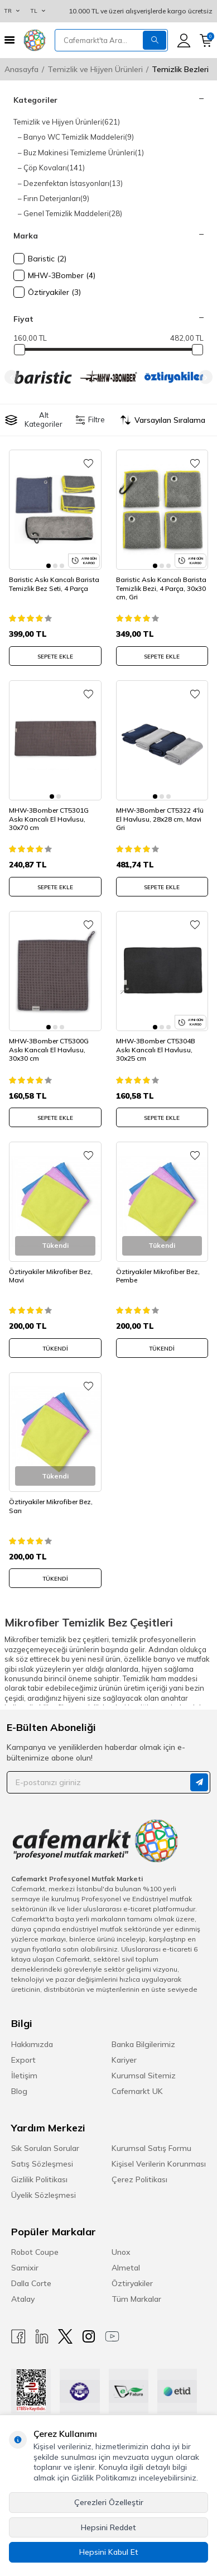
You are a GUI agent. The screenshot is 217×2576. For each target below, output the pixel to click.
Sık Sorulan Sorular (45, 2148)
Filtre (90, 419)
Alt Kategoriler (33, 419)
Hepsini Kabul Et (108, 2552)
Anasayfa (21, 69)
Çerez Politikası (139, 2179)
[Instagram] (88, 2336)
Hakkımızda (32, 2044)
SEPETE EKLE (55, 656)
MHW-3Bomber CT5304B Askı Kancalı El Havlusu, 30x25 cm (155, 1049)
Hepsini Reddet (108, 2527)
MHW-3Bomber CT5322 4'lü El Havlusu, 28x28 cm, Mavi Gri (160, 819)
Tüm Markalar (136, 2299)
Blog (19, 2091)
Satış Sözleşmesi (42, 2164)
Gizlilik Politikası (39, 2179)
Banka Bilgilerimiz (143, 2044)
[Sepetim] (206, 40)
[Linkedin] (42, 2336)
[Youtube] (112, 2336)
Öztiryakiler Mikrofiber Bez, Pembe (158, 1276)
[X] (65, 2336)
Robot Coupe (35, 2252)
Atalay (23, 2299)
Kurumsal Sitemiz (144, 2076)
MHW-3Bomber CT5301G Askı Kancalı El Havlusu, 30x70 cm (49, 819)
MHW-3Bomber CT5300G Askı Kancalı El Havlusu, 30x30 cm (49, 1049)
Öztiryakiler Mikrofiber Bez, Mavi (51, 1276)
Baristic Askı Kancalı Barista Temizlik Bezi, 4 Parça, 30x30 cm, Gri (161, 588)
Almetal (126, 2268)
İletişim (24, 2076)
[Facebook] (18, 2336)
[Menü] (9, 40)
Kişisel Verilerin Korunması (159, 2164)
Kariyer (124, 2060)
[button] (11, 377)
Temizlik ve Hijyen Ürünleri (95, 69)
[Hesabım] (184, 40)
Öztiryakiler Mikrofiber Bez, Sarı (51, 1506)
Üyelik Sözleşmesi (43, 2195)
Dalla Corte (31, 2283)
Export (23, 2060)
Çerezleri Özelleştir (108, 2502)
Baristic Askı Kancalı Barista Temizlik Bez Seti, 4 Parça (54, 584)
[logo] (34, 40)
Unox (121, 2252)
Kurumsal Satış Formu (151, 2148)
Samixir (24, 2268)
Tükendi (55, 1348)
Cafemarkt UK (137, 2091)
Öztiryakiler (132, 2283)
